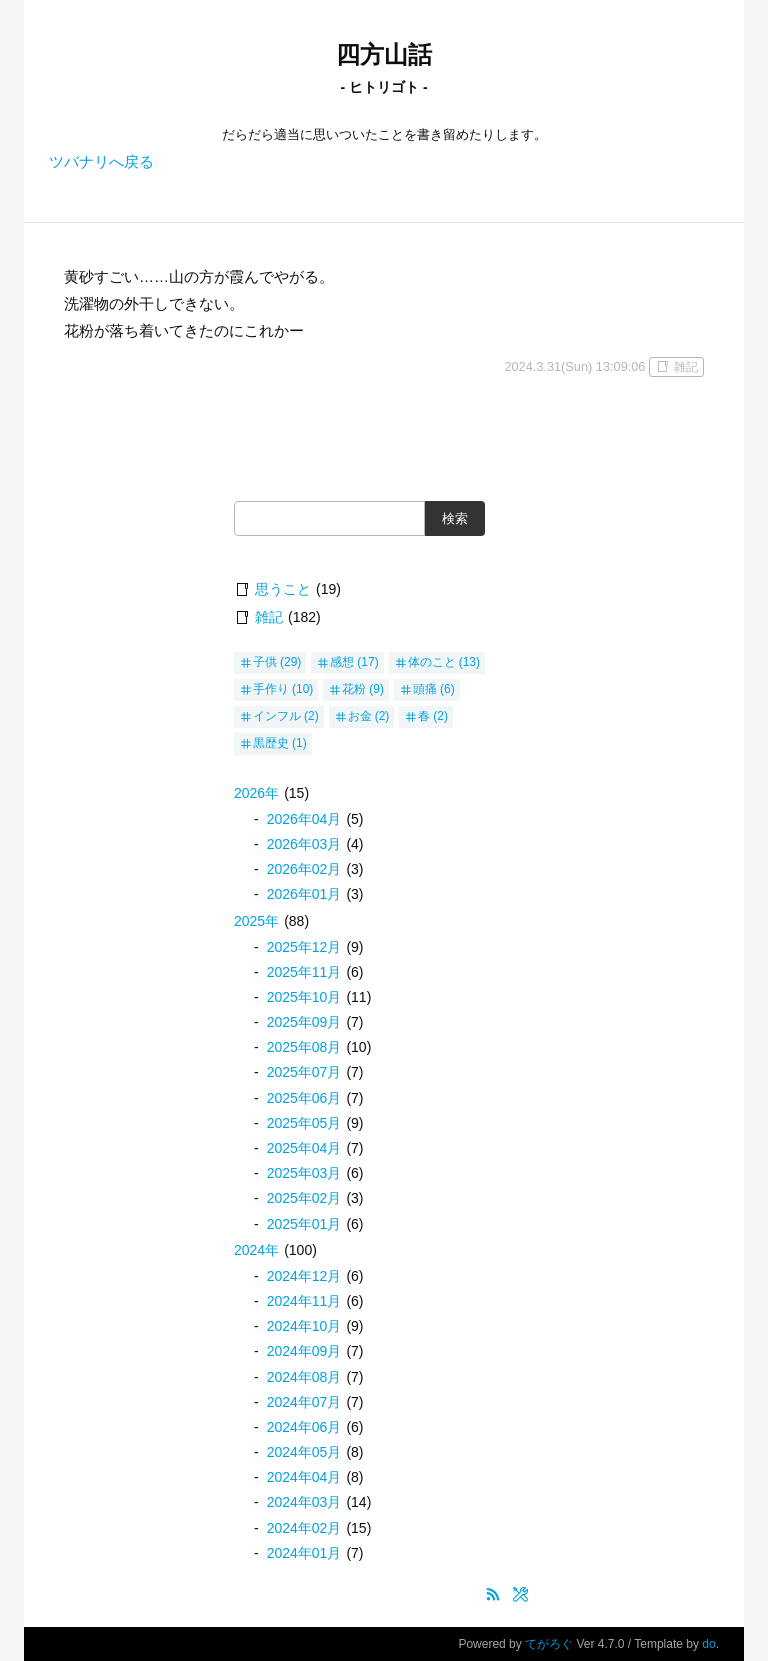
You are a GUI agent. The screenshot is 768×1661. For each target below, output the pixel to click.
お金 (360, 716)
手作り (271, 689)
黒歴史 (271, 743)
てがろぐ (549, 1644)
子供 (265, 662)
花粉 (354, 689)
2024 (256, 1250)
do (708, 1644)
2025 (256, 921)
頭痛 (425, 689)
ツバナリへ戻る (101, 161)
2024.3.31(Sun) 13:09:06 (574, 366)
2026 (256, 793)
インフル (277, 716)
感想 (342, 662)
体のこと (432, 662)
